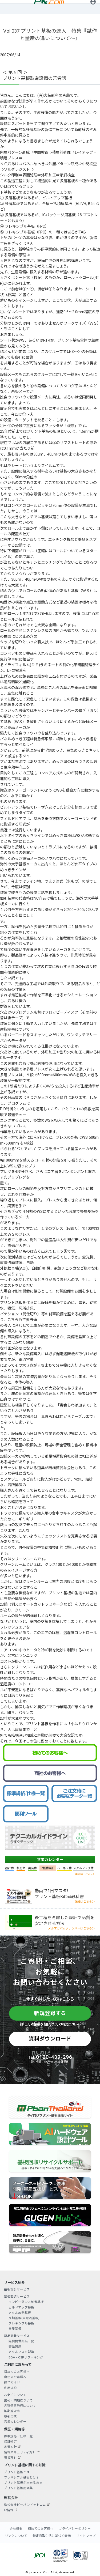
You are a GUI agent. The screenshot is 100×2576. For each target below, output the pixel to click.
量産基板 (15, 2329)
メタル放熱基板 (20, 2313)
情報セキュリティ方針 (20, 2452)
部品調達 (15, 2346)
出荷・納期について (18, 2400)
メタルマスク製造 (21, 2352)
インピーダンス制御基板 (26, 2302)
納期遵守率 (12, 2411)
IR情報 (8, 2510)
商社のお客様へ (15, 2377)
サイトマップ (85, 2536)
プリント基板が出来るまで (23, 2483)
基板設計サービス (17, 2289)
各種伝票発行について (20, 2406)
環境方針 (10, 2457)
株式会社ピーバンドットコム (25, 2505)
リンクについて (16, 2536)
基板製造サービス (17, 2296)
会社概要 (16, 2529)
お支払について (15, 2395)
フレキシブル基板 (21, 2323)
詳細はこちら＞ (84, 1874)
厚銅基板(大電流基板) (24, 2318)
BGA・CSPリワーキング (26, 2357)
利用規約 (10, 2388)
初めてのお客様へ (17, 2372)
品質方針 (10, 2447)
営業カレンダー (50, 1859)
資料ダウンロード (50, 2039)
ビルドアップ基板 (21, 2307)
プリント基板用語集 (18, 2488)
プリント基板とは (17, 2472)
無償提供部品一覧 (21, 2341)
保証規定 (10, 2441)
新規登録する (50, 2013)
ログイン (93, 7)
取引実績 (10, 2416)
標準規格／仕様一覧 (18, 2436)
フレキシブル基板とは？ (21, 2477)
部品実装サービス (17, 2336)
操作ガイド (12, 2382)
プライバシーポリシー (75, 2529)
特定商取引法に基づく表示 (52, 2536)
